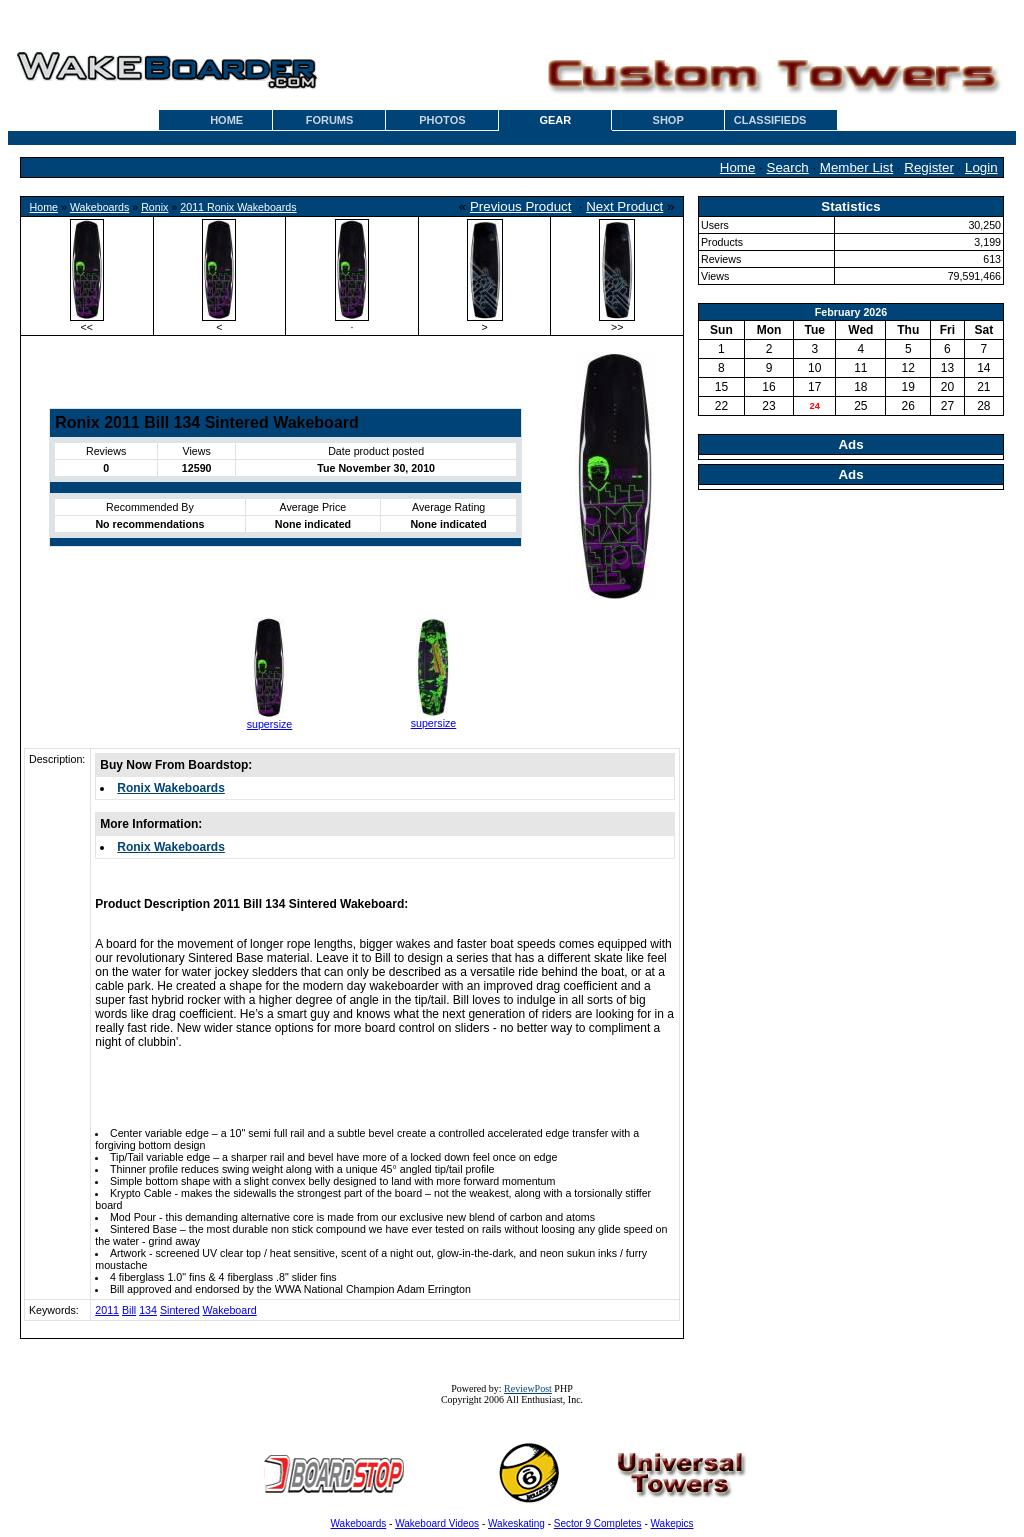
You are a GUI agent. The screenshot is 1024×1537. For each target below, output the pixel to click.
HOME (226, 120)
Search (788, 167)
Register (929, 167)
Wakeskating (516, 1523)
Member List (856, 167)
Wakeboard (230, 1310)
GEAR (555, 120)
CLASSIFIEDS (770, 120)
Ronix (154, 207)
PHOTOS (442, 120)
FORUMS (330, 120)
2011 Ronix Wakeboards (238, 207)
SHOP (668, 120)
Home (738, 167)
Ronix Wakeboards (171, 788)
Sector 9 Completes (598, 1523)
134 (148, 1310)
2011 (107, 1310)
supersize (270, 724)
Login (981, 167)
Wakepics (672, 1523)
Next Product (624, 206)
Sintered (180, 1310)
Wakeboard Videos (437, 1523)
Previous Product (521, 206)
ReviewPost (528, 1388)
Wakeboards (99, 207)
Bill (129, 1310)
